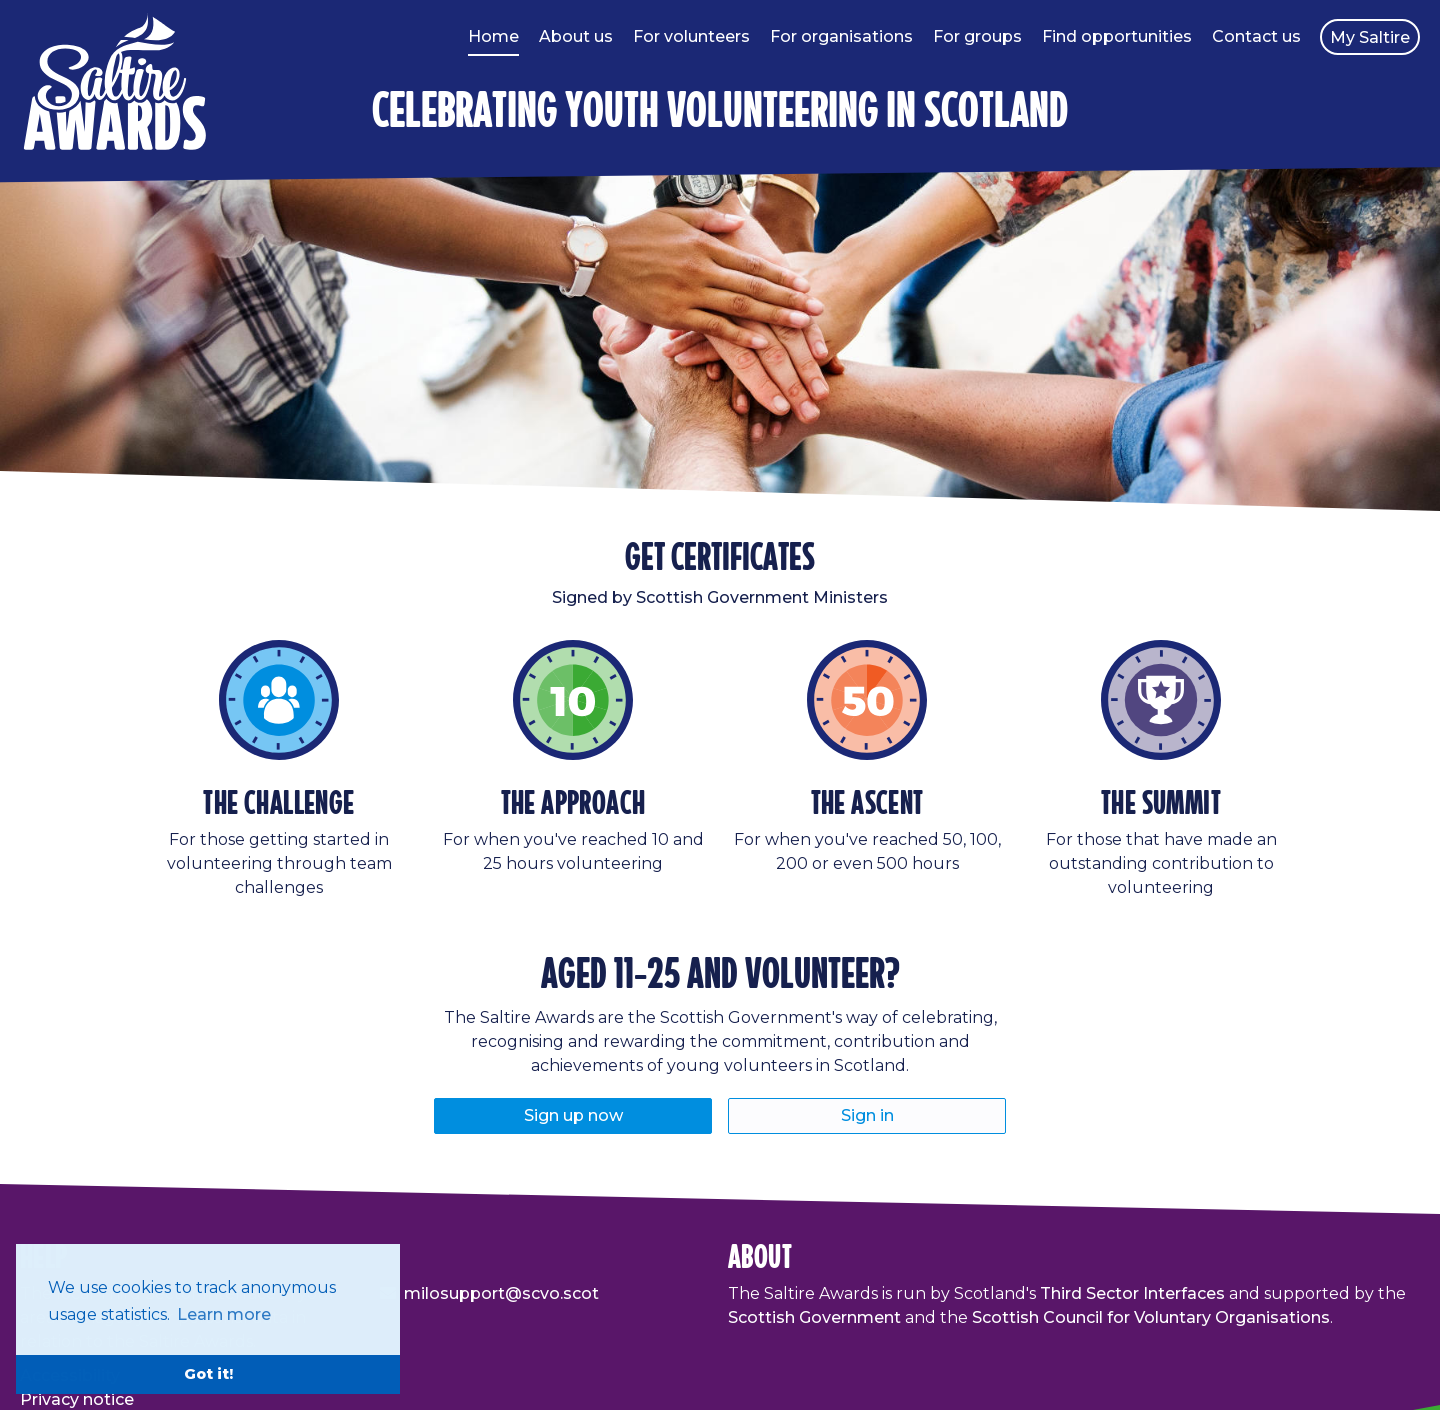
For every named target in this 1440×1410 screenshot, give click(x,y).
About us (576, 36)
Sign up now (573, 1115)
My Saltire (1370, 37)
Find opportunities (1117, 36)
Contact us (1256, 36)
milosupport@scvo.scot (501, 1293)
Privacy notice (77, 1399)
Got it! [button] (208, 1374)
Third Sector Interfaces (1132, 1293)
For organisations (841, 36)
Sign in (867, 1115)
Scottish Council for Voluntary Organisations (1151, 1317)
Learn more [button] (224, 1314)
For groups (977, 36)
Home (493, 36)
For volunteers (691, 36)
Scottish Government (814, 1317)
